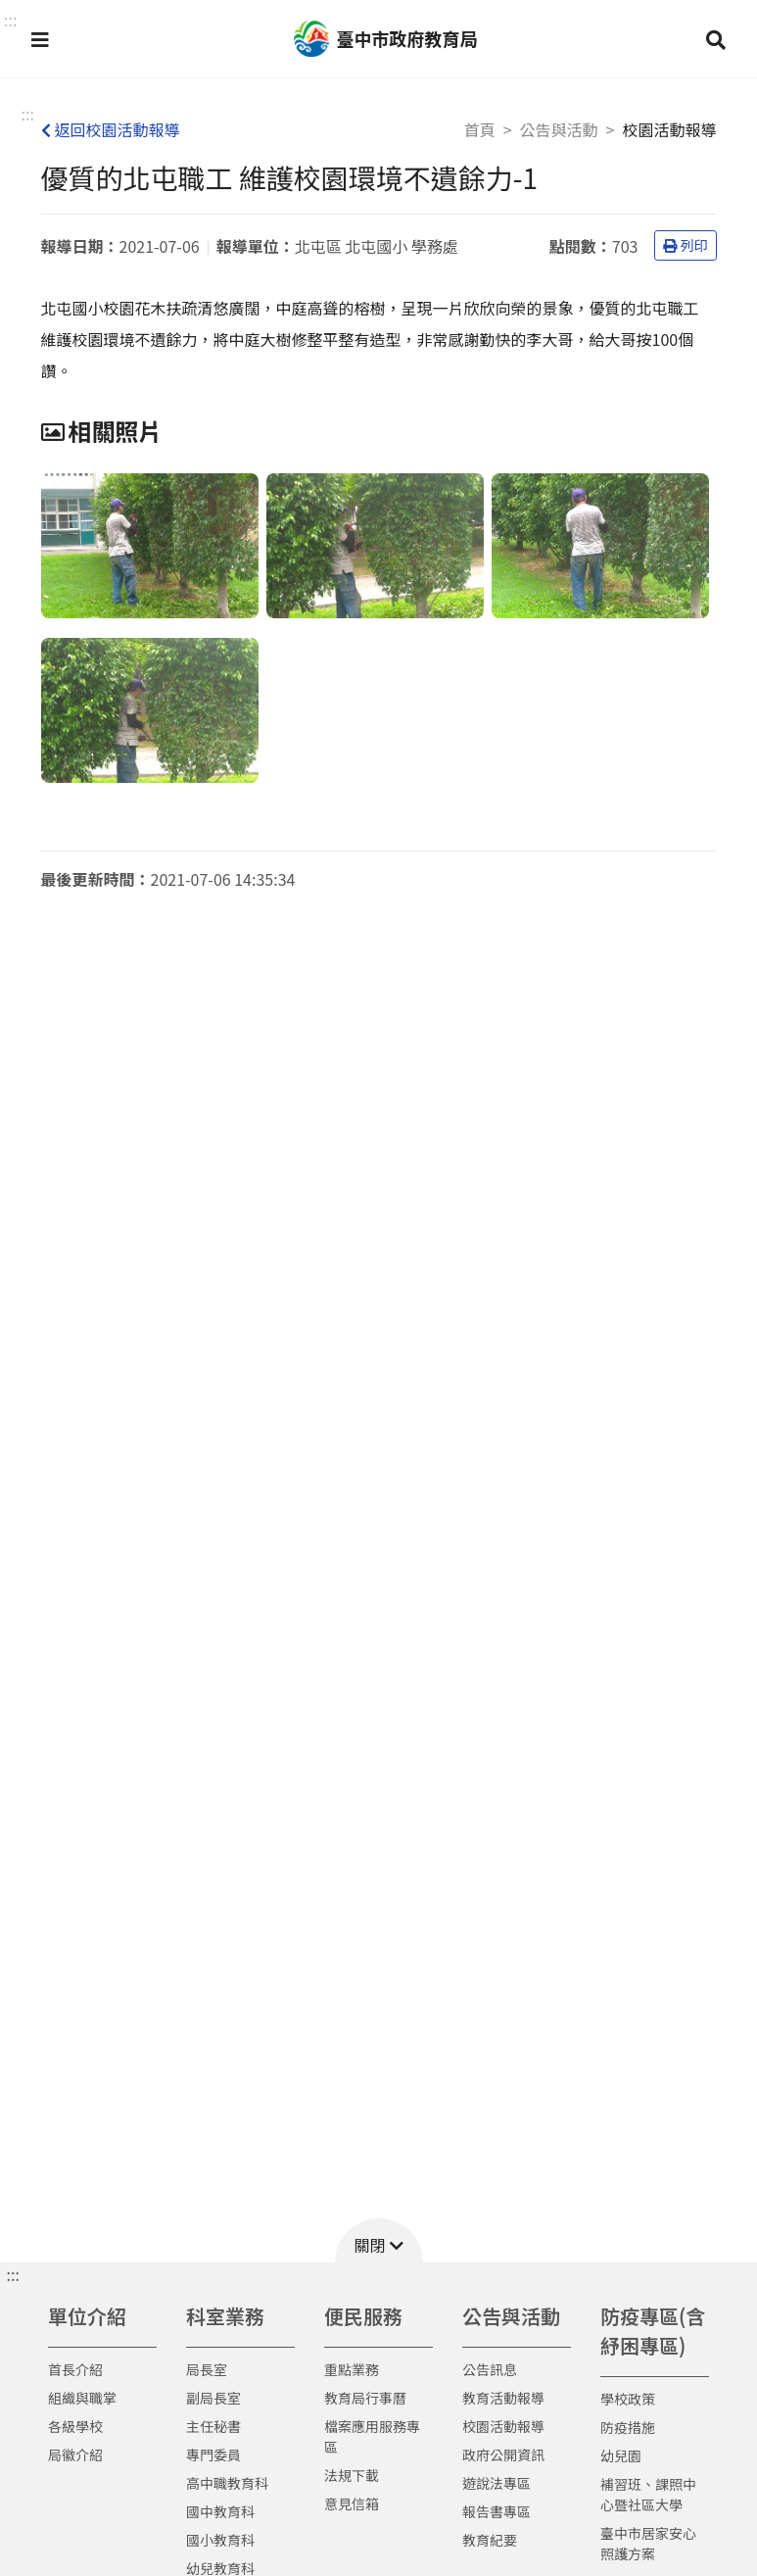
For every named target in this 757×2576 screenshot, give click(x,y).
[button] (40, 39)
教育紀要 (489, 2540)
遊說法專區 (496, 2483)
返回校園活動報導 (110, 129)
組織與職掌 (82, 2397)
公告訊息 (489, 2369)
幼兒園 (620, 2455)
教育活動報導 (503, 2397)
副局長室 (213, 2397)
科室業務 (225, 2316)
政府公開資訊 (503, 2454)
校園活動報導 (503, 2426)
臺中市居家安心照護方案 (648, 2543)
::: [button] (10, 19)
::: (28, 113)
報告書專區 (496, 2511)
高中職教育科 (227, 2483)
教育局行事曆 (365, 2397)
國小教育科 (220, 2540)
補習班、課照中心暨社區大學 (648, 2494)
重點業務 (351, 2369)
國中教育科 (220, 2511)
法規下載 (351, 2475)
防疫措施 (627, 2427)
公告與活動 (559, 129)
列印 (685, 245)
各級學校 (75, 2426)
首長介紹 (75, 2369)
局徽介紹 (75, 2454)
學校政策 (627, 2398)
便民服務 (363, 2316)
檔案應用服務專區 (372, 2436)
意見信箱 (351, 2503)
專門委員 (213, 2454)
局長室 (206, 2369)
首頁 (480, 129)
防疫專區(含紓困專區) (652, 2330)
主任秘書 (213, 2426)
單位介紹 (87, 2316)
